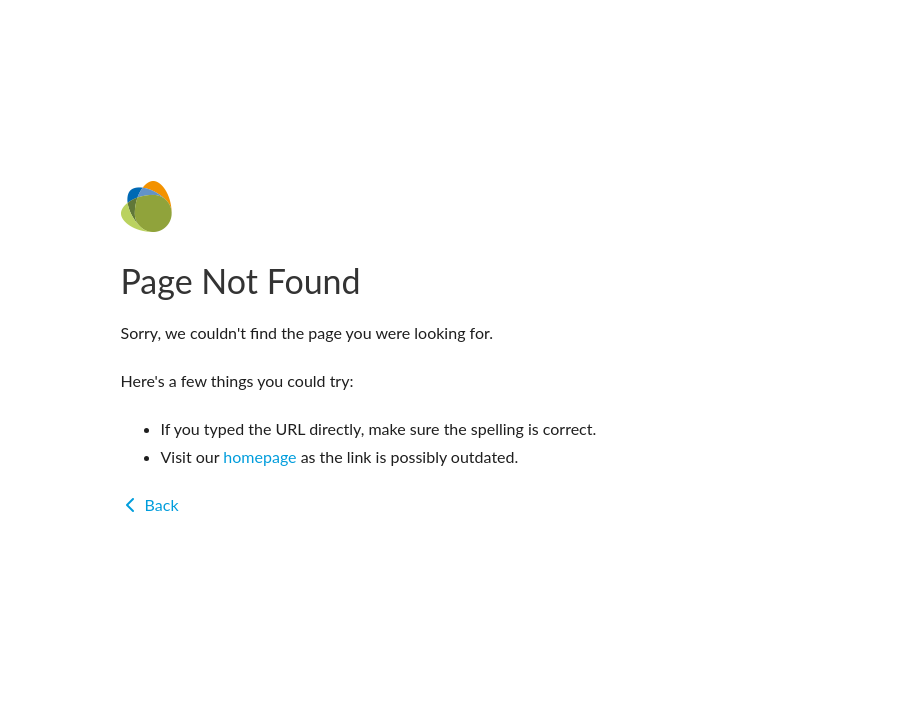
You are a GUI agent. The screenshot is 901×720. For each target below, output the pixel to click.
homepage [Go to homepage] (259, 456)
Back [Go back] (150, 504)
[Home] (451, 206)
